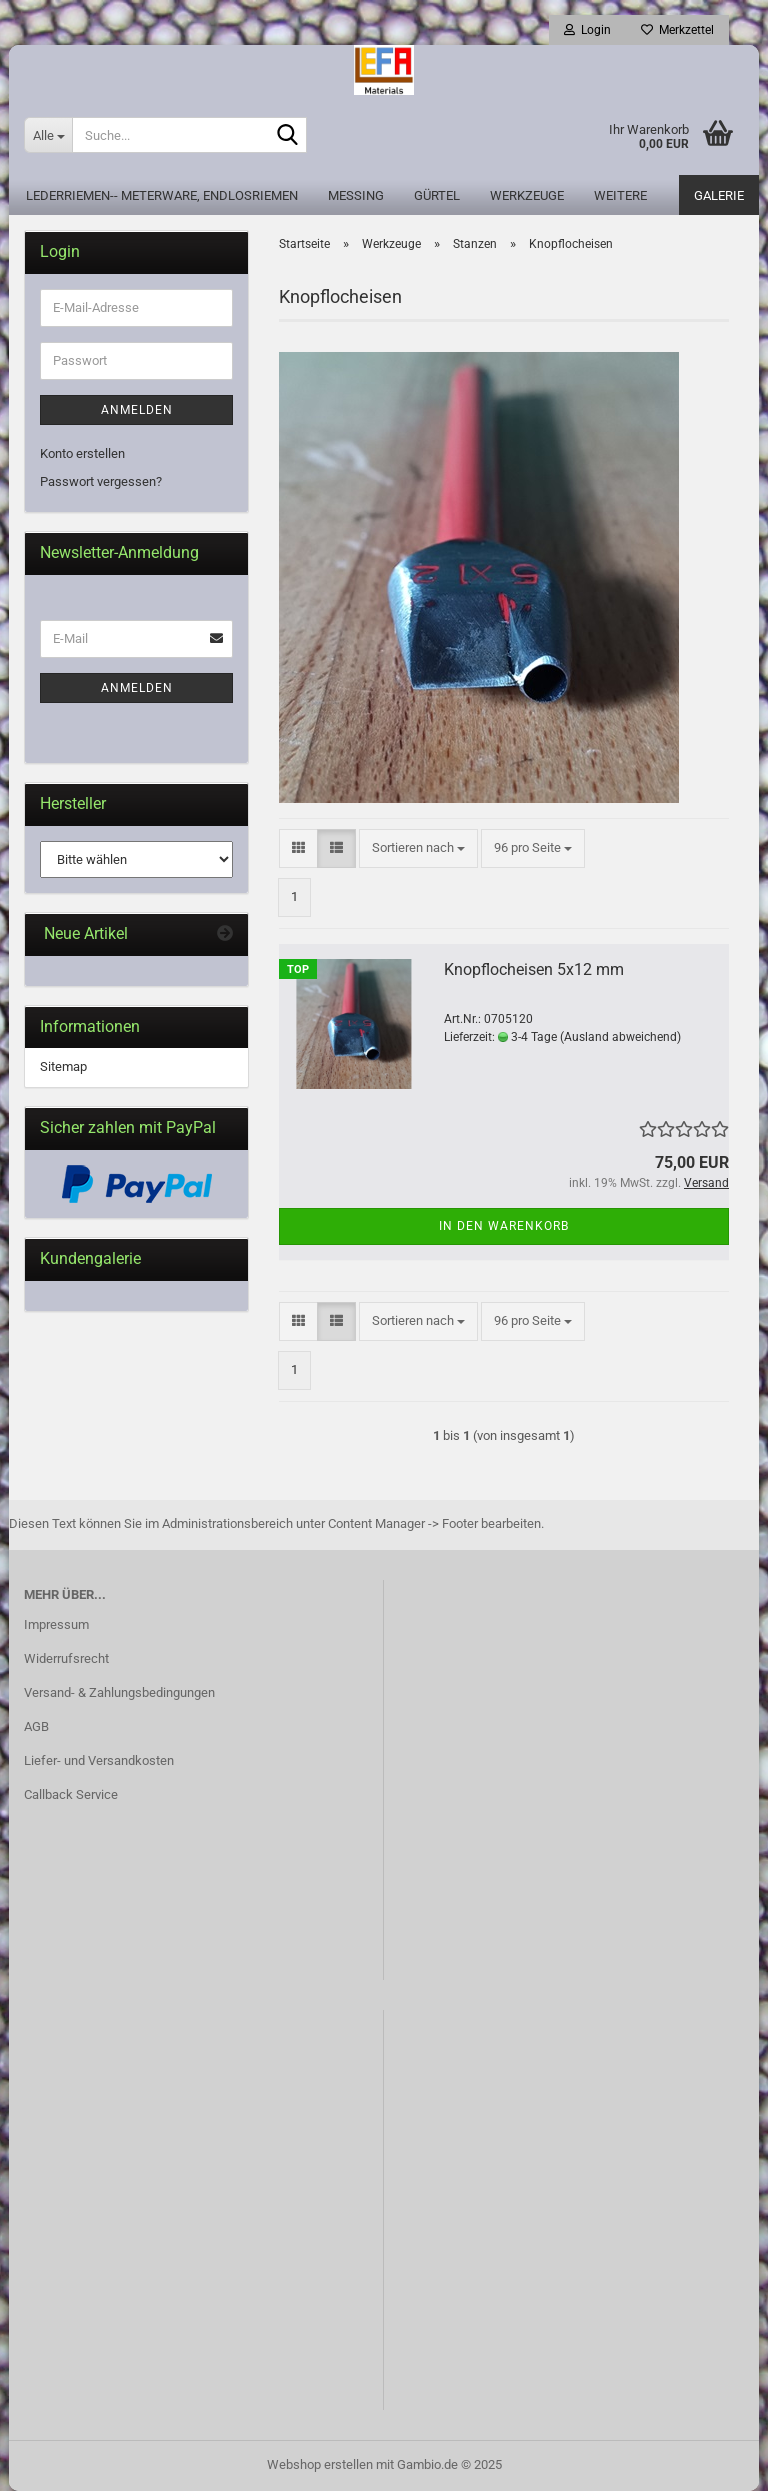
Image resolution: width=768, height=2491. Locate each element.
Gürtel (437, 195)
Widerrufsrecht (66, 1658)
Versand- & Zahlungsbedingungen (119, 1692)
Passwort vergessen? (101, 481)
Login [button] (587, 30)
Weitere (620, 195)
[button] (298, 848)
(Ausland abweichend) (620, 1037)
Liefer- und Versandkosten (99, 1760)
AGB (36, 1726)
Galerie (719, 195)
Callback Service (71, 1794)
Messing (356, 195)
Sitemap (63, 1066)
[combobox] (418, 848)
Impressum (56, 1624)
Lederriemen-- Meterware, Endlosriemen (162, 195)
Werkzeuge (527, 195)
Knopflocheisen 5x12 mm (534, 969)
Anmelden (137, 410)
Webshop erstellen (320, 2464)
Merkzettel (677, 30)
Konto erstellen (82, 453)
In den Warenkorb (504, 1226)
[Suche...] (48, 135)
